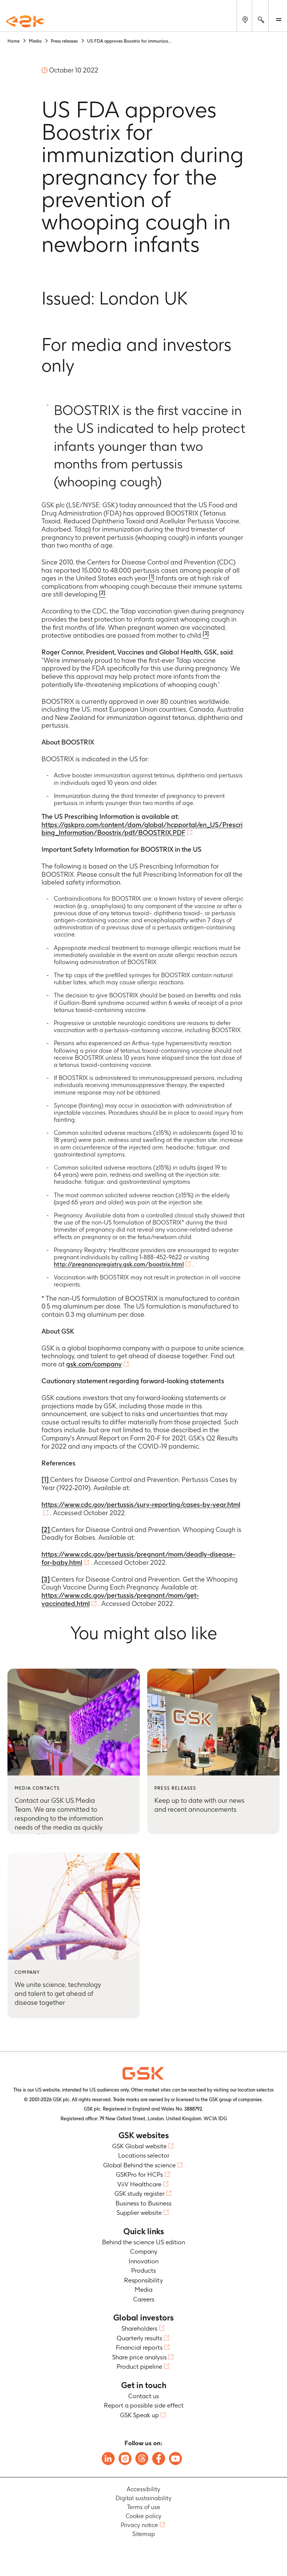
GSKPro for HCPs (139, 2174)
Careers (143, 2299)
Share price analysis (139, 2357)
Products (143, 2270)
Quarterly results (139, 2338)
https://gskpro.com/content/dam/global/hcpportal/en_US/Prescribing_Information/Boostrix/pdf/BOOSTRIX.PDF (142, 829)
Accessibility (143, 2489)
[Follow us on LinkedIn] (108, 2458)
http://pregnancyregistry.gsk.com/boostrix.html (119, 1264)
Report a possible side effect (143, 2405)
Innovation (143, 2261)
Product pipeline (139, 2366)
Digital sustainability (143, 2498)
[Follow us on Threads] (141, 2458)
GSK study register (139, 2193)
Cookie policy (143, 2516)
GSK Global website (139, 2146)
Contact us (143, 2396)
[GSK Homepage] (25, 21)
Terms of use (143, 2507)
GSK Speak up (139, 2415)
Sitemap (143, 2534)
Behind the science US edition (143, 2242)
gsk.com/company (94, 1364)
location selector (255, 2090)
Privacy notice (139, 2525)
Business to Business (143, 2203)
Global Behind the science (139, 2165)
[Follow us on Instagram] (125, 2458)
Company (143, 2251)
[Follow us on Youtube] (175, 2458)
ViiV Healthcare (139, 2184)
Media (143, 2289)
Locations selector (143, 2155)
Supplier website (139, 2212)
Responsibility (143, 2280)
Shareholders (139, 2328)
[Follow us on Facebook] (158, 2458)
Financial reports (139, 2347)
